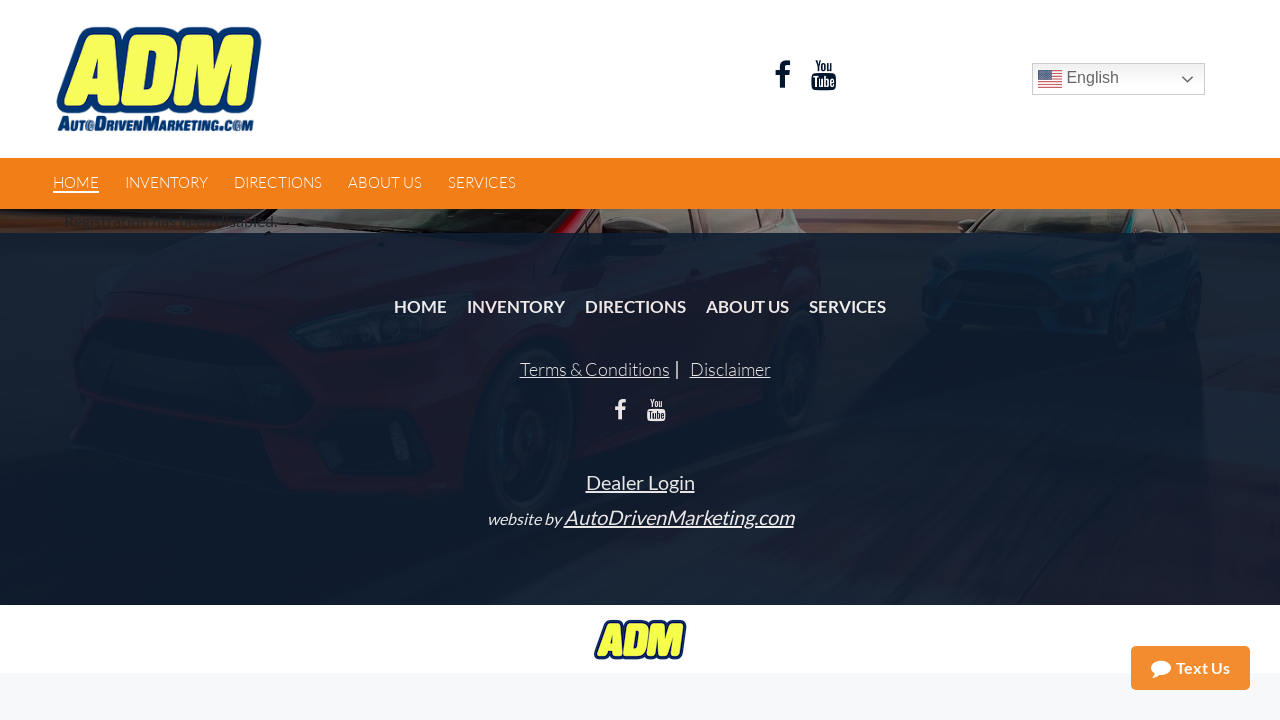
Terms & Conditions (595, 369)
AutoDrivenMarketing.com (679, 517)
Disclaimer (730, 369)
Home (420, 306)
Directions (635, 306)
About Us (747, 306)
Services (847, 306)
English (1078, 79)
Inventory (516, 306)
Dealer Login (640, 482)
